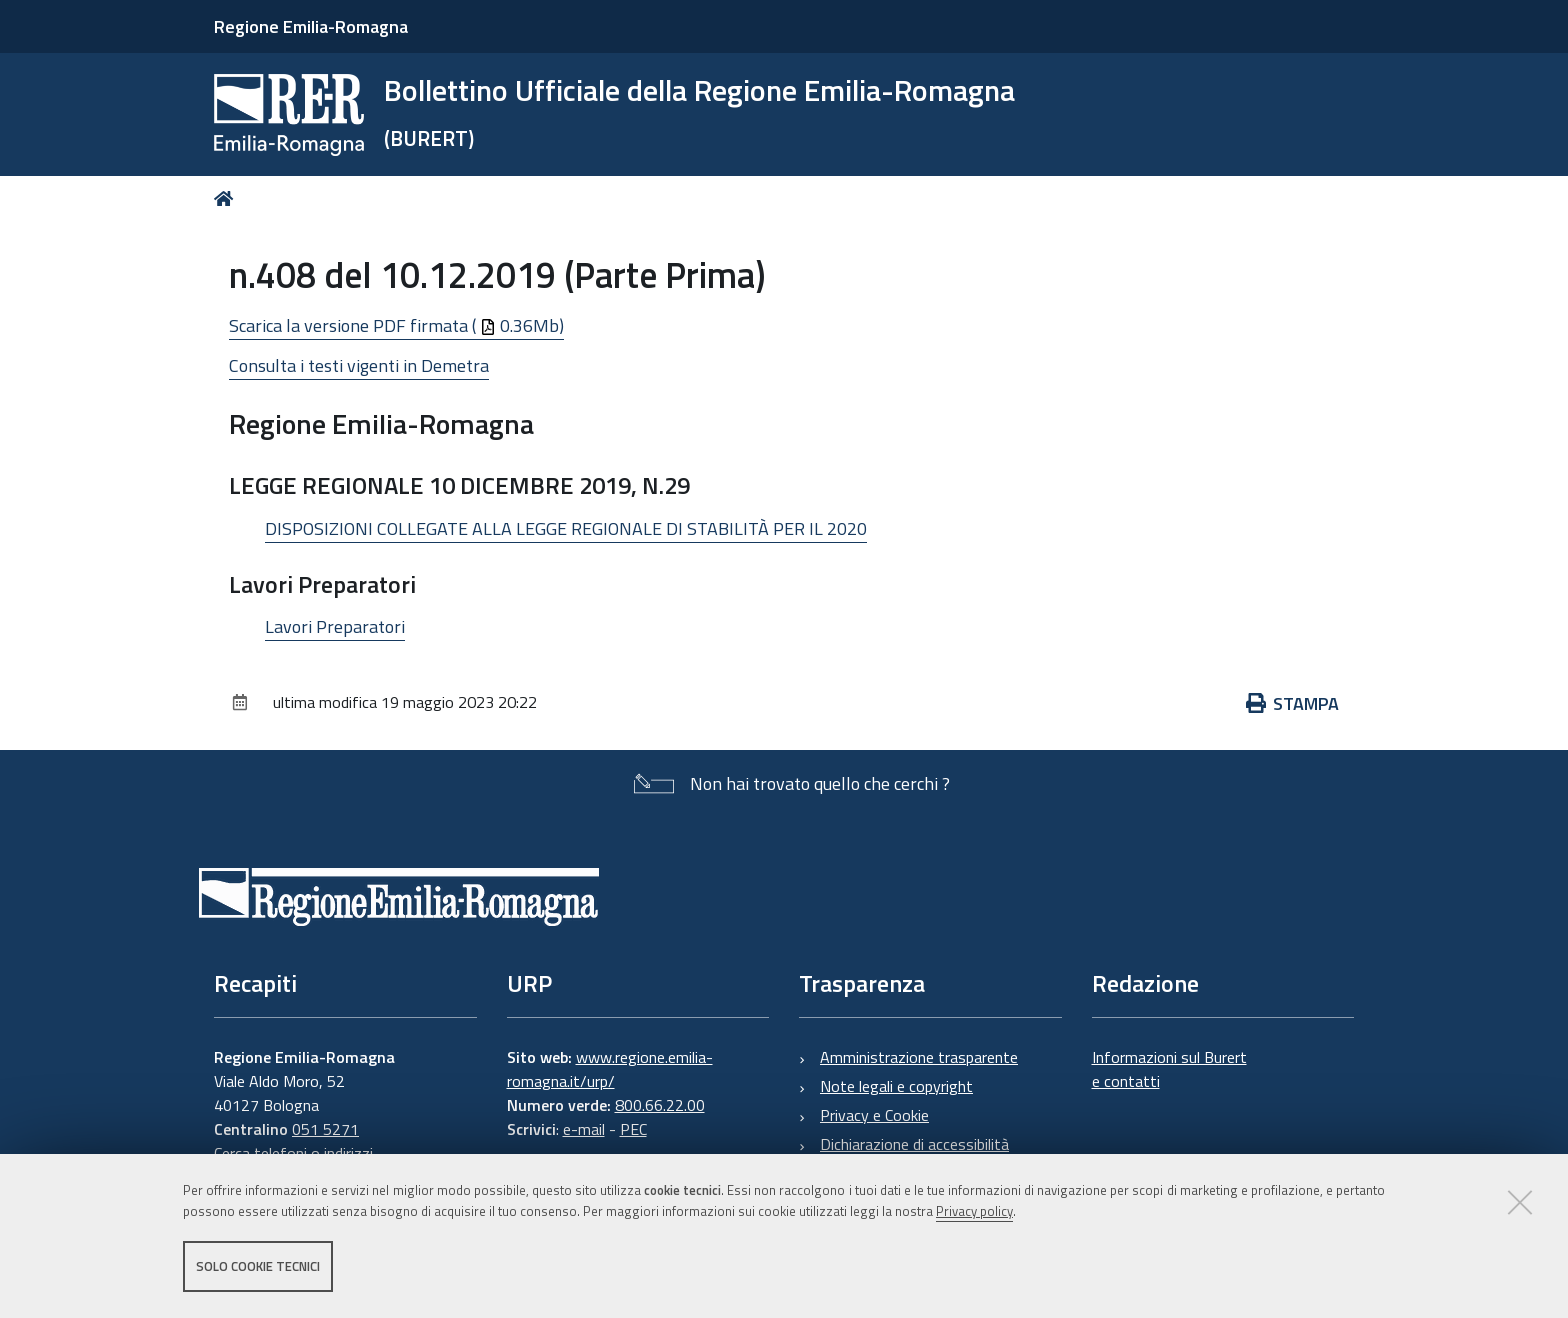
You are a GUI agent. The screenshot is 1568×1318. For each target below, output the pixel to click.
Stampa (1293, 703)
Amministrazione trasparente (919, 1057)
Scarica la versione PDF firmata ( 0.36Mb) (396, 325)
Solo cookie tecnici (258, 1266)
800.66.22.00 (660, 1105)
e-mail (584, 1129)
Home (227, 198)
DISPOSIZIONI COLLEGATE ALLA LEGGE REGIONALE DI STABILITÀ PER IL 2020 (566, 528)
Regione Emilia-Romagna (311, 26)
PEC (633, 1129)
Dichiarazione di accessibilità (914, 1144)
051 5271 (325, 1129)
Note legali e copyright (896, 1086)
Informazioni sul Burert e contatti (1169, 1069)
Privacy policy (974, 1211)
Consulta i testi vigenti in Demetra (359, 365)
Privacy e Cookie (874, 1115)
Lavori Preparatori (335, 626)
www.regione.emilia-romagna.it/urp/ (610, 1069)
